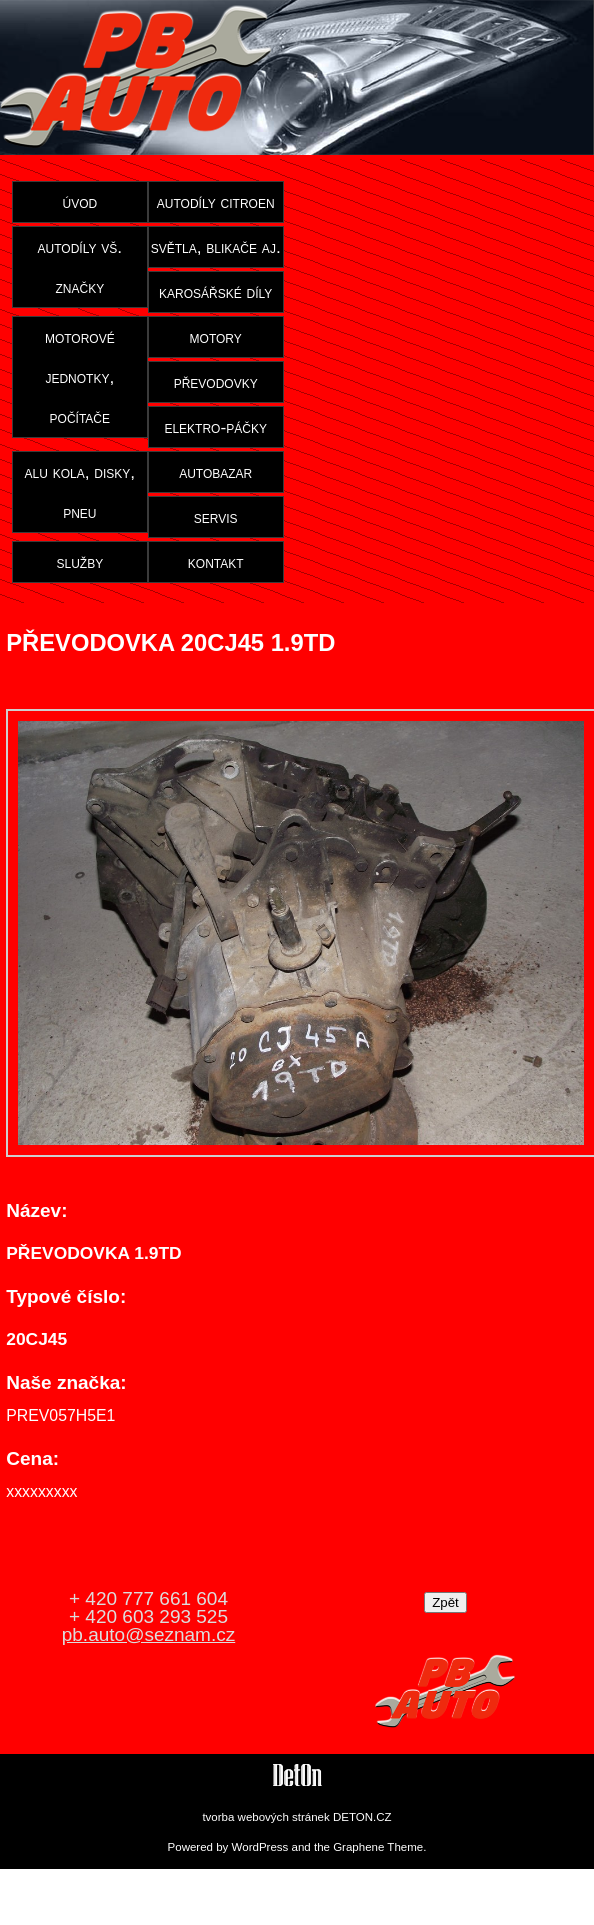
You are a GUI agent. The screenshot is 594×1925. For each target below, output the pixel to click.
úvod (79, 202)
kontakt (216, 562)
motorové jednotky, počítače (80, 377)
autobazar (215, 472)
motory (216, 337)
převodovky (216, 382)
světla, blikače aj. (216, 247)
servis (216, 517)
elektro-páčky (215, 427)
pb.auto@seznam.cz (149, 1634)
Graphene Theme (378, 1847)
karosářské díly (215, 292)
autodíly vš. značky (80, 267)
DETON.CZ (362, 1817)
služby (79, 562)
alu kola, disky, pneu (79, 492)
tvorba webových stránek (265, 1817)
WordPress (260, 1847)
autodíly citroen (216, 202)
